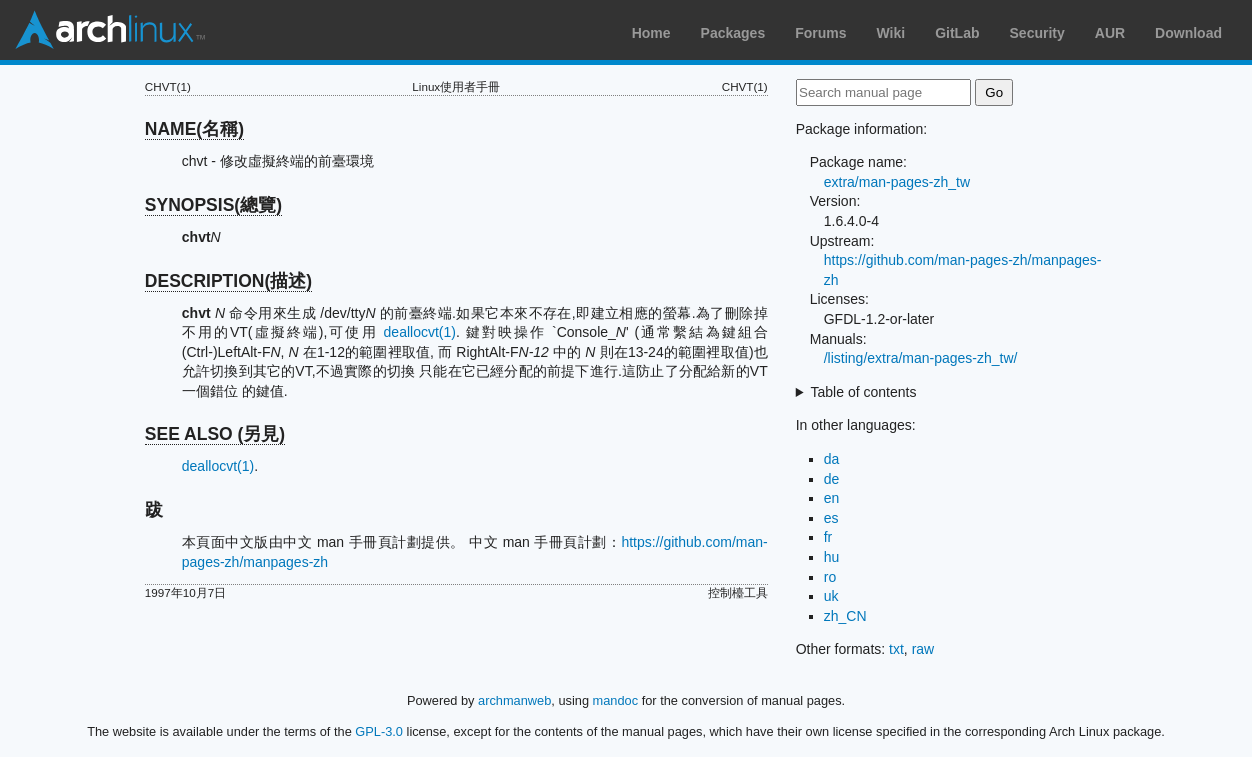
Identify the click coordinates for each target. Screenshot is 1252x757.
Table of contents (864, 392)
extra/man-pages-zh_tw (897, 182)
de (832, 479)
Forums (820, 33)
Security (1037, 33)
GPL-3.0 (379, 731)
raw (923, 649)
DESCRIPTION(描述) (228, 281)
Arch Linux (110, 30)
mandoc (616, 700)
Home (651, 33)
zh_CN (845, 616)
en (832, 498)
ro (830, 577)
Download (1188, 33)
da (832, 459)
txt (896, 649)
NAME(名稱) (194, 129)
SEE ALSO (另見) (215, 434)
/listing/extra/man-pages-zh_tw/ (921, 358)
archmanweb (514, 700)
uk (831, 596)
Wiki (891, 33)
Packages (733, 33)
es (831, 518)
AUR (1110, 33)
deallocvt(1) (420, 332)
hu (832, 557)
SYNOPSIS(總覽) (213, 205)
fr (828, 537)
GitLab (957, 33)
